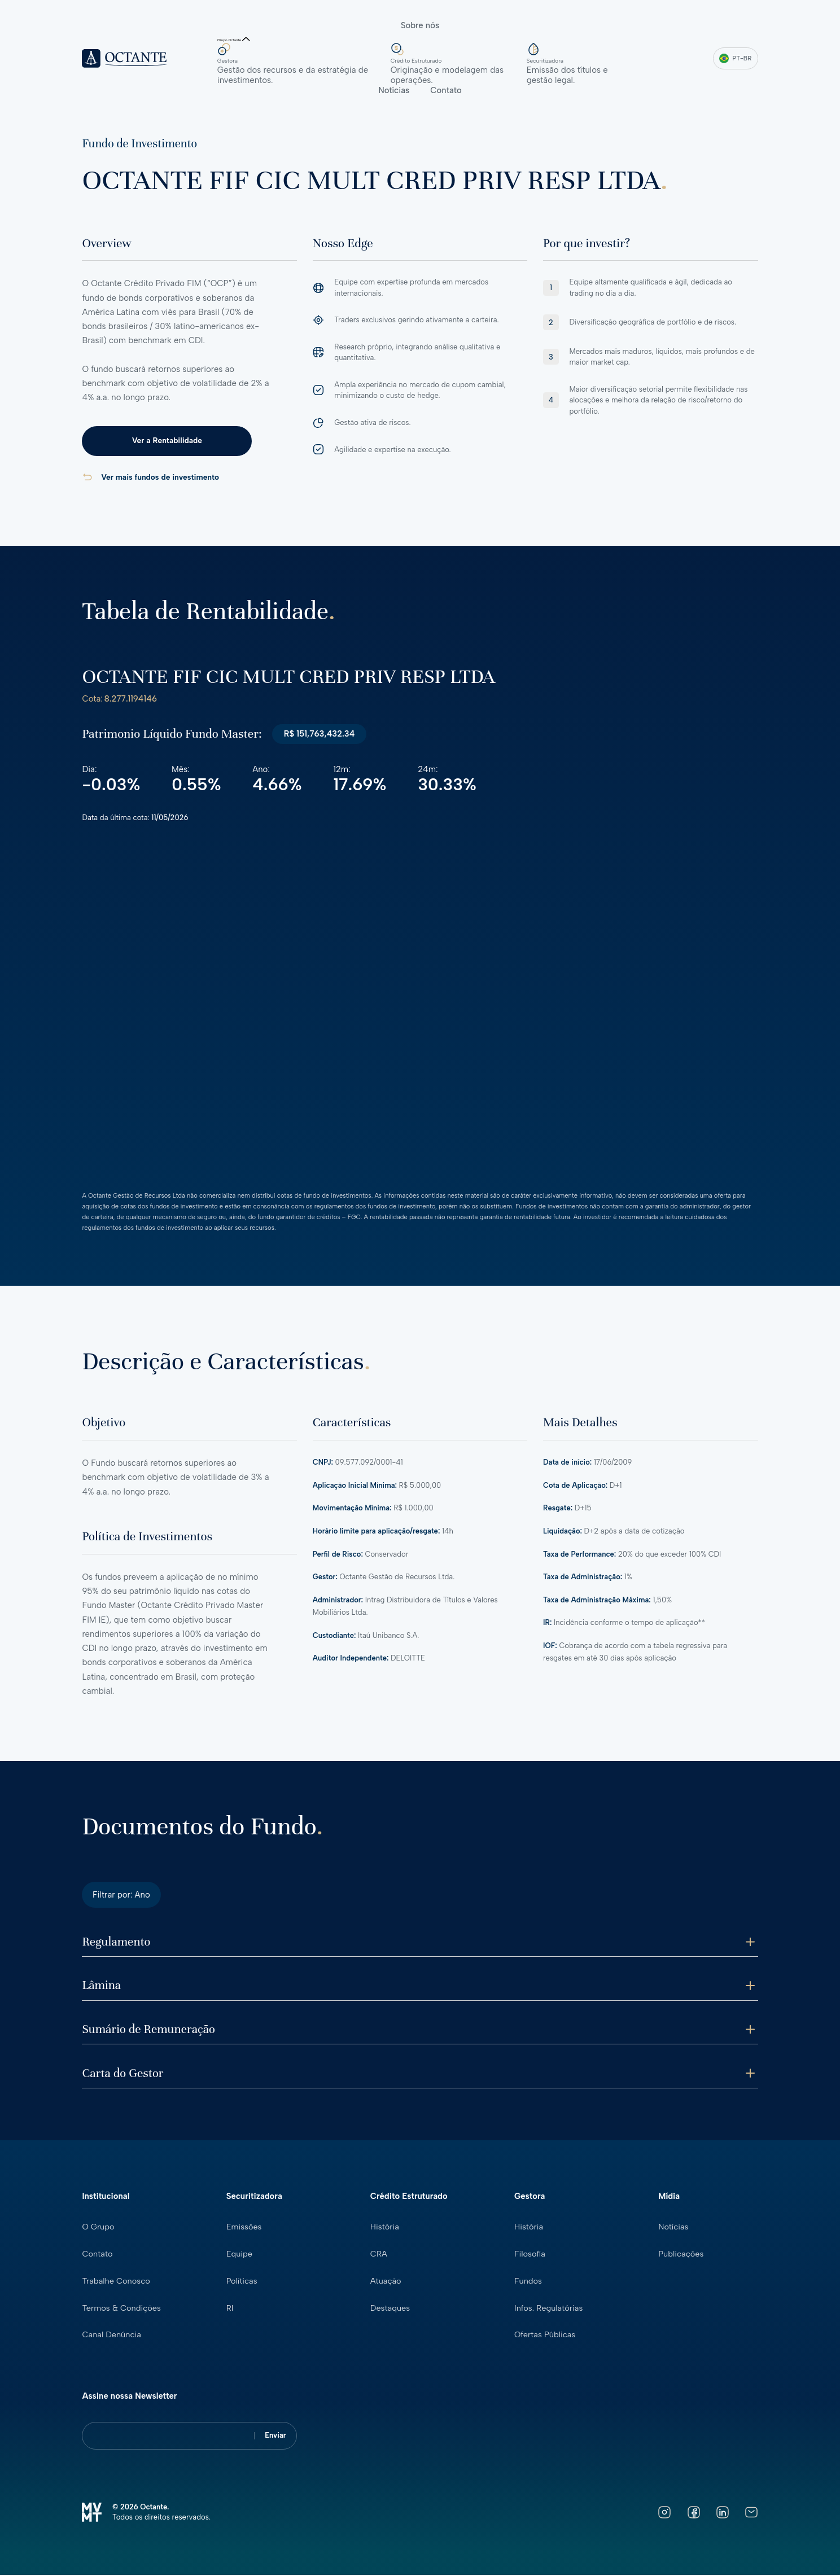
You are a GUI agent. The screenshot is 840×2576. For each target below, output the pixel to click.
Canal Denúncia (112, 2336)
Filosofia (530, 2256)
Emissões (244, 2229)
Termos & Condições (122, 2310)
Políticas (242, 2282)
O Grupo (98, 2229)
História (385, 2229)
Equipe (239, 2256)
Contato (446, 90)
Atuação (386, 2282)
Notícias (393, 90)
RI (230, 2310)
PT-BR (735, 58)
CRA (379, 2256)
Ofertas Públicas (545, 2336)
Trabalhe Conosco (116, 2282)
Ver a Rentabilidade (160, 440)
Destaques (390, 2310)
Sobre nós (420, 25)
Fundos (528, 2282)
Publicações (681, 2256)
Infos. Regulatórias (549, 2310)
